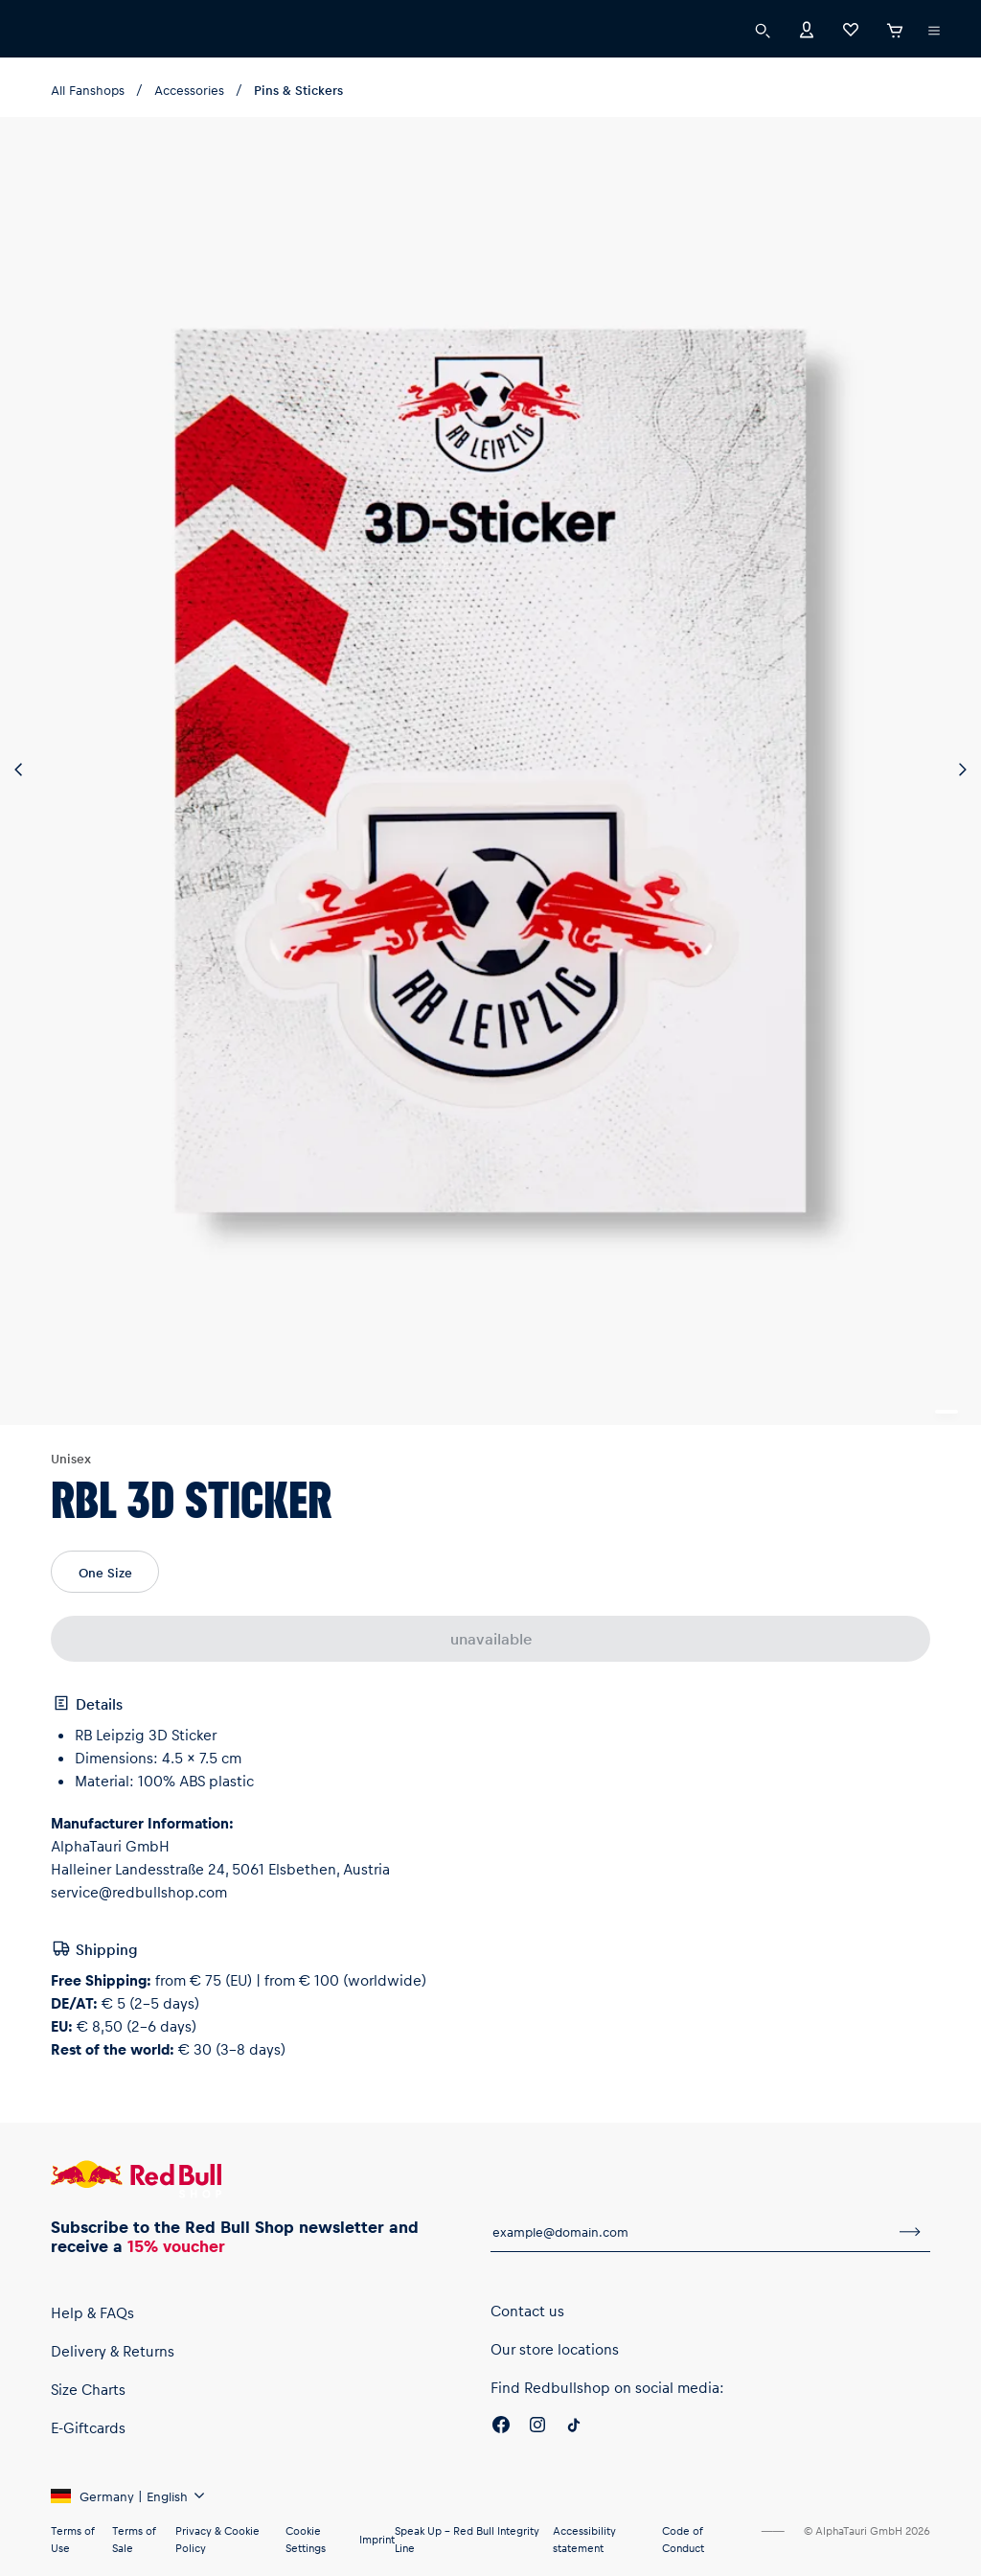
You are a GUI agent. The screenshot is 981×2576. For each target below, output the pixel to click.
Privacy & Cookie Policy (217, 2539)
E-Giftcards (88, 2427)
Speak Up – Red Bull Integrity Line (467, 2539)
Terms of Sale (133, 2539)
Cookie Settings (305, 2539)
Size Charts (88, 2389)
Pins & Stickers (298, 89)
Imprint (377, 2539)
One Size (105, 1572)
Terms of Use (72, 2539)
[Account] (806, 28)
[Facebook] (501, 2427)
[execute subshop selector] (934, 30)
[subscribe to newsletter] (910, 2231)
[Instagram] (537, 2427)
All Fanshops (88, 89)
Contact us (527, 2310)
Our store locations (554, 2348)
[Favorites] (850, 28)
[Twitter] (573, 2427)
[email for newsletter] (690, 2231)
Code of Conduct (683, 2539)
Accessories (189, 89)
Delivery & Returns (112, 2350)
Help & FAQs (92, 2312)
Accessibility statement (584, 2539)
